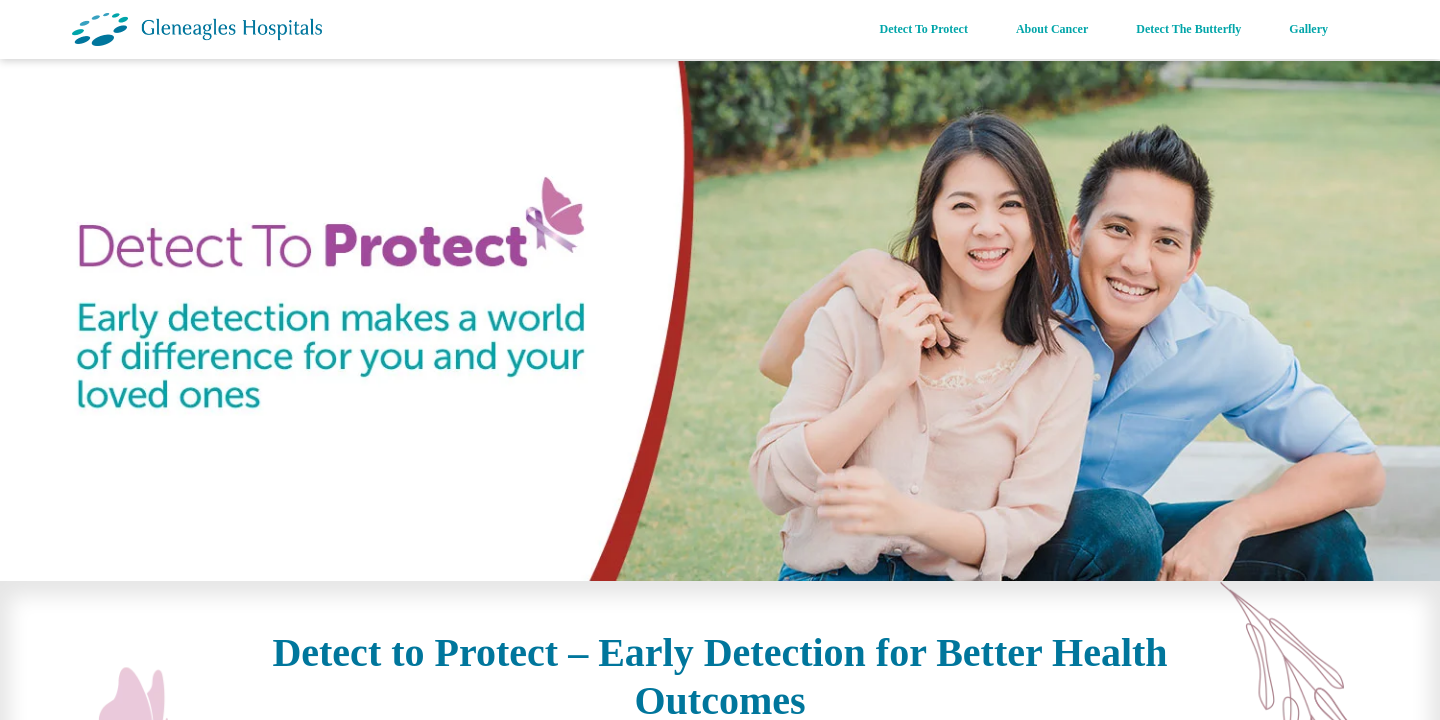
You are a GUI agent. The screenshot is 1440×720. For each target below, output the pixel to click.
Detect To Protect (924, 29)
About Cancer (1052, 29)
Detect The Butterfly (1188, 29)
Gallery (1308, 29)
